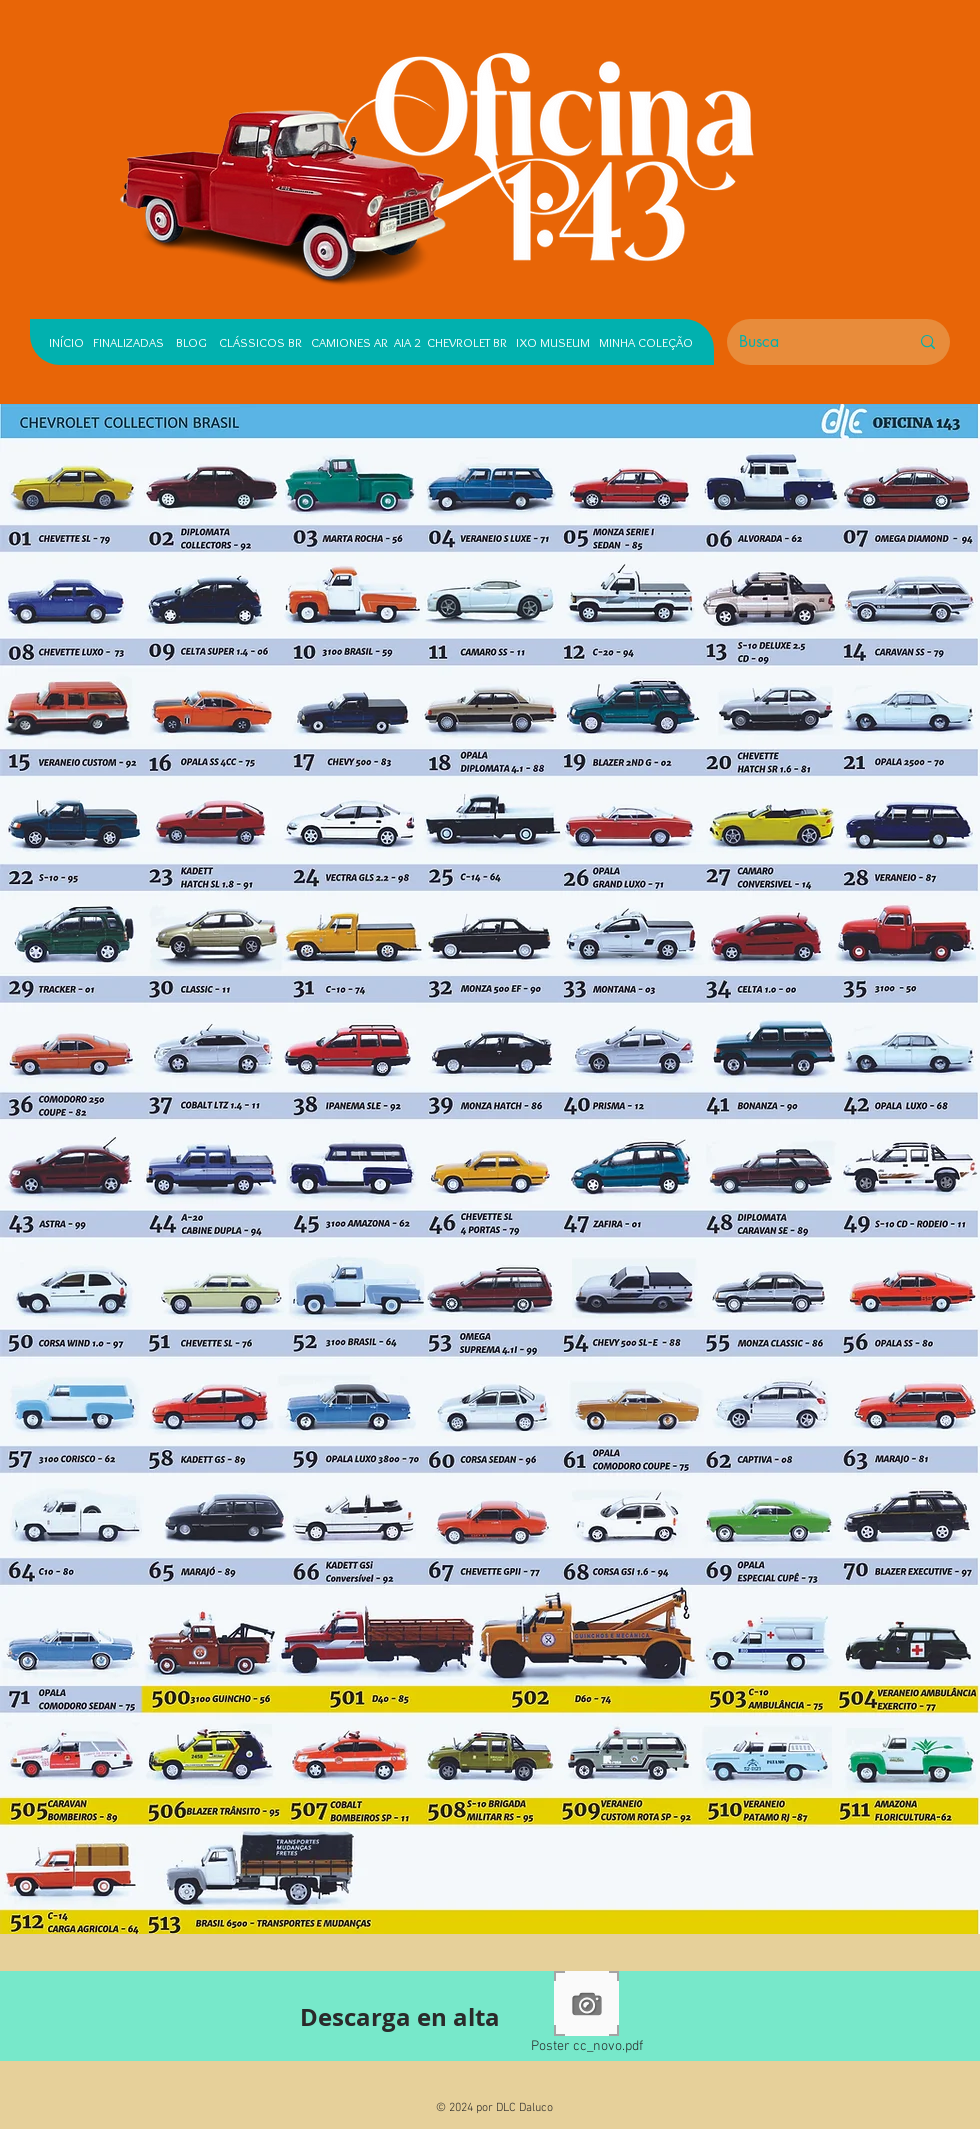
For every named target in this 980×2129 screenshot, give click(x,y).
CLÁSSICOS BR (256, 342)
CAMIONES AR (349, 342)
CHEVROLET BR (467, 342)
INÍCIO (66, 342)
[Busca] (809, 342)
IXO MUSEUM (553, 342)
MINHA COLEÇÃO (646, 342)
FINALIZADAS (128, 342)
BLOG (191, 342)
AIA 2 (407, 342)
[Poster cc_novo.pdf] (586, 2016)
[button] (768, 485)
